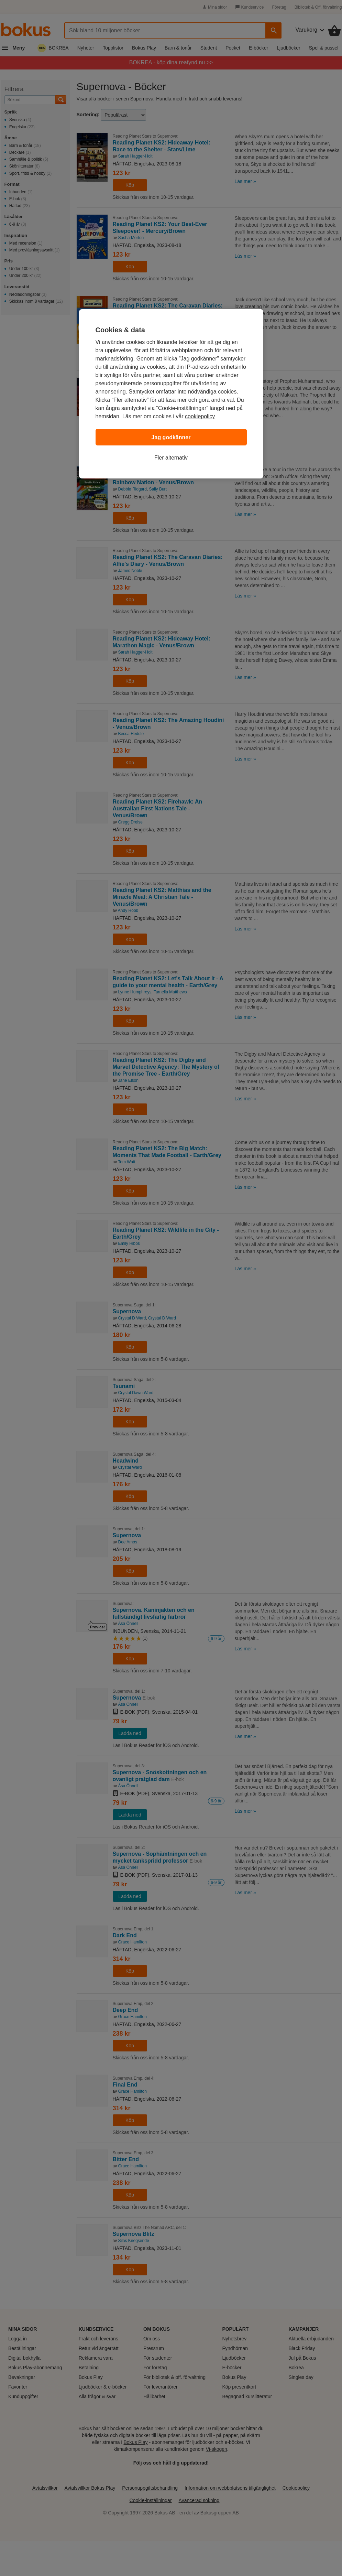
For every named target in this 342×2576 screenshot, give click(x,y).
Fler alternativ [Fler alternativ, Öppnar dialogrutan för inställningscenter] (171, 458)
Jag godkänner (171, 437)
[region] (171, 393)
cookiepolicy (200, 416)
